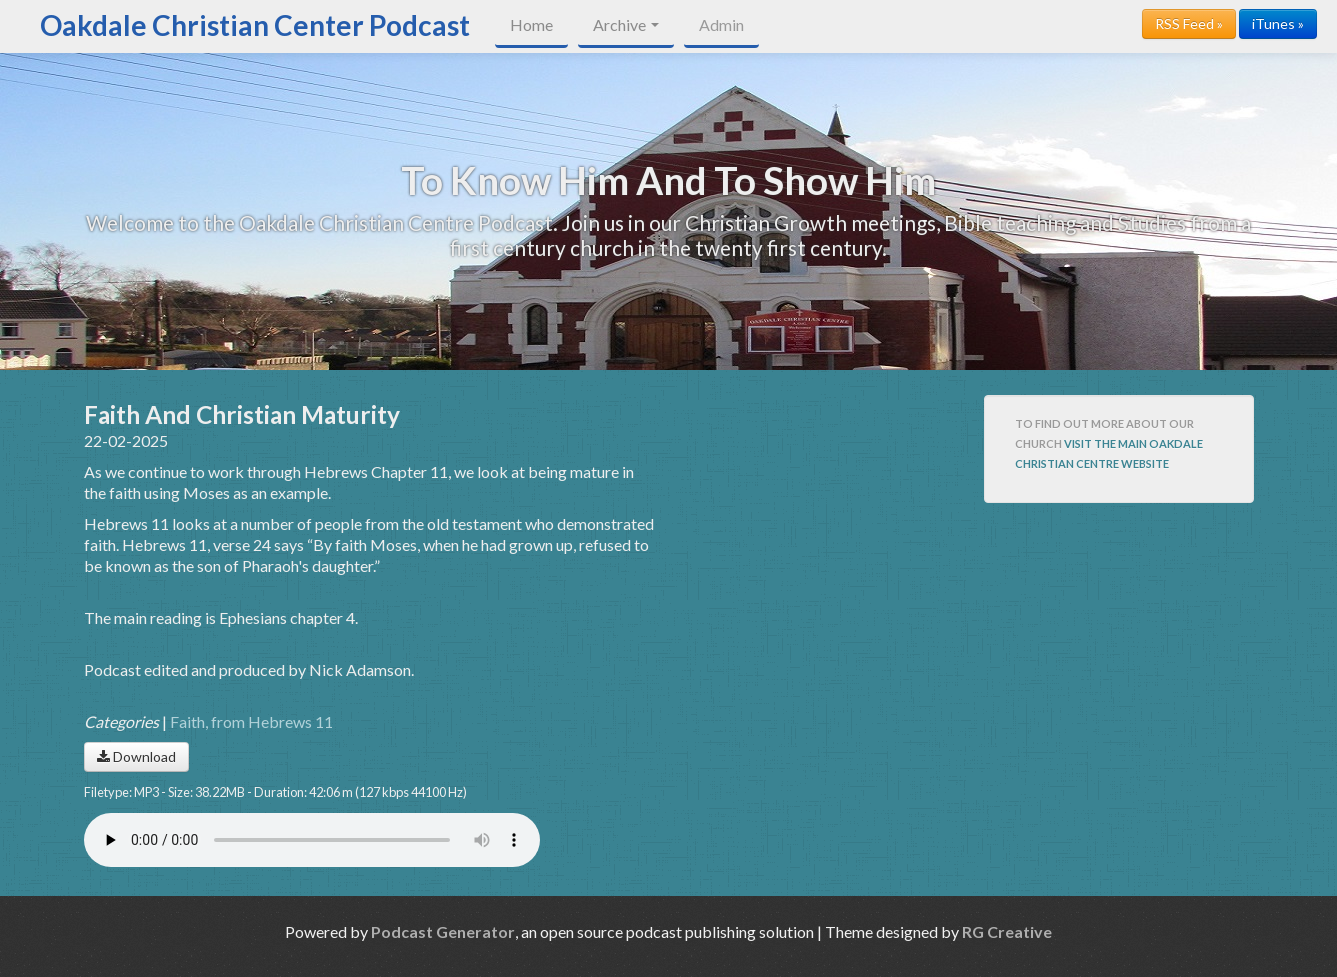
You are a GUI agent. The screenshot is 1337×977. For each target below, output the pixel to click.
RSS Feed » (1189, 23)
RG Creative (1007, 931)
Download (136, 756)
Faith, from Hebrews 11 (251, 721)
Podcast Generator (443, 931)
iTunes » (1278, 23)
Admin (721, 24)
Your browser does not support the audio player (312, 840)
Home (531, 24)
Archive (626, 24)
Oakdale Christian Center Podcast (255, 25)
